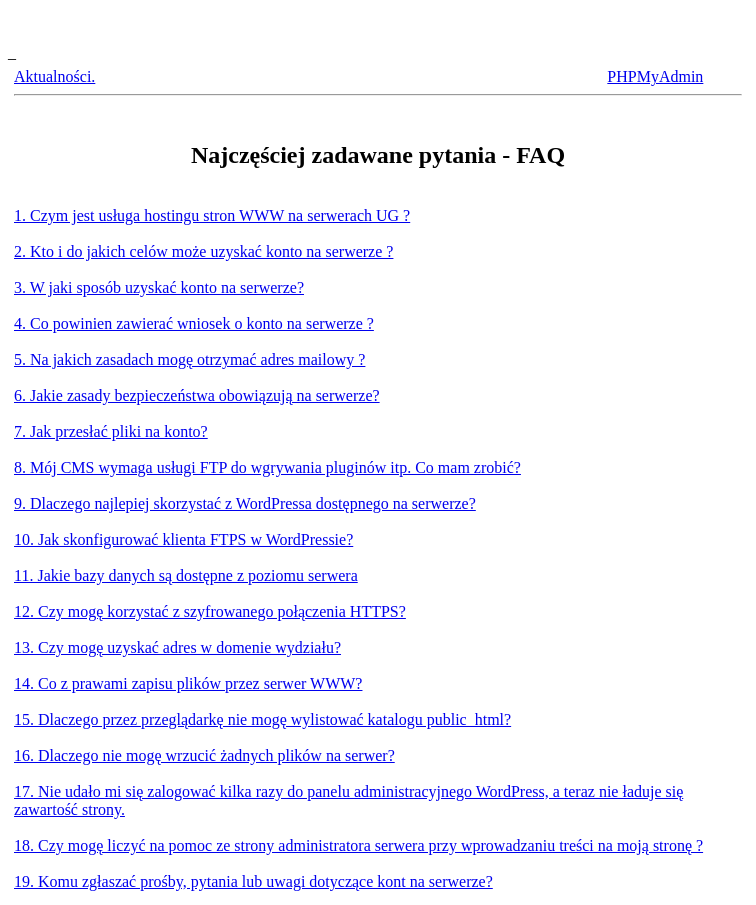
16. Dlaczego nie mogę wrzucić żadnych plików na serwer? (204, 755)
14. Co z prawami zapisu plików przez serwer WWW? (188, 683)
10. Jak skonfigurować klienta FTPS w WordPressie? (183, 539)
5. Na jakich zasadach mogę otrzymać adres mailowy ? (189, 359)
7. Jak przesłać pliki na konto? (111, 431)
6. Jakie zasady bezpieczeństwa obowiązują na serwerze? (197, 395)
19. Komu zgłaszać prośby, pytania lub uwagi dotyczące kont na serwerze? (253, 881)
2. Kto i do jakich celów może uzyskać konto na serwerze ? (203, 251)
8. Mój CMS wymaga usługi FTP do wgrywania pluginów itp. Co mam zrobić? (267, 467)
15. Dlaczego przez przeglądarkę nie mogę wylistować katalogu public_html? (262, 719)
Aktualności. (54, 76)
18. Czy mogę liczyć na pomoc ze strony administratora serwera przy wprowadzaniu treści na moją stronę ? (358, 845)
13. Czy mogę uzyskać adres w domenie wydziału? (177, 647)
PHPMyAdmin (655, 76)
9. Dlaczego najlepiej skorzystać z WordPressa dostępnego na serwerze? (245, 503)
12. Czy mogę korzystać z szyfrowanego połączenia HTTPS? (210, 611)
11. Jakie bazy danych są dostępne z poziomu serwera (186, 575)
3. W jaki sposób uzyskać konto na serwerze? (159, 287)
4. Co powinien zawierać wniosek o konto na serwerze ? (194, 323)
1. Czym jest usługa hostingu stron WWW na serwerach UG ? (212, 215)
